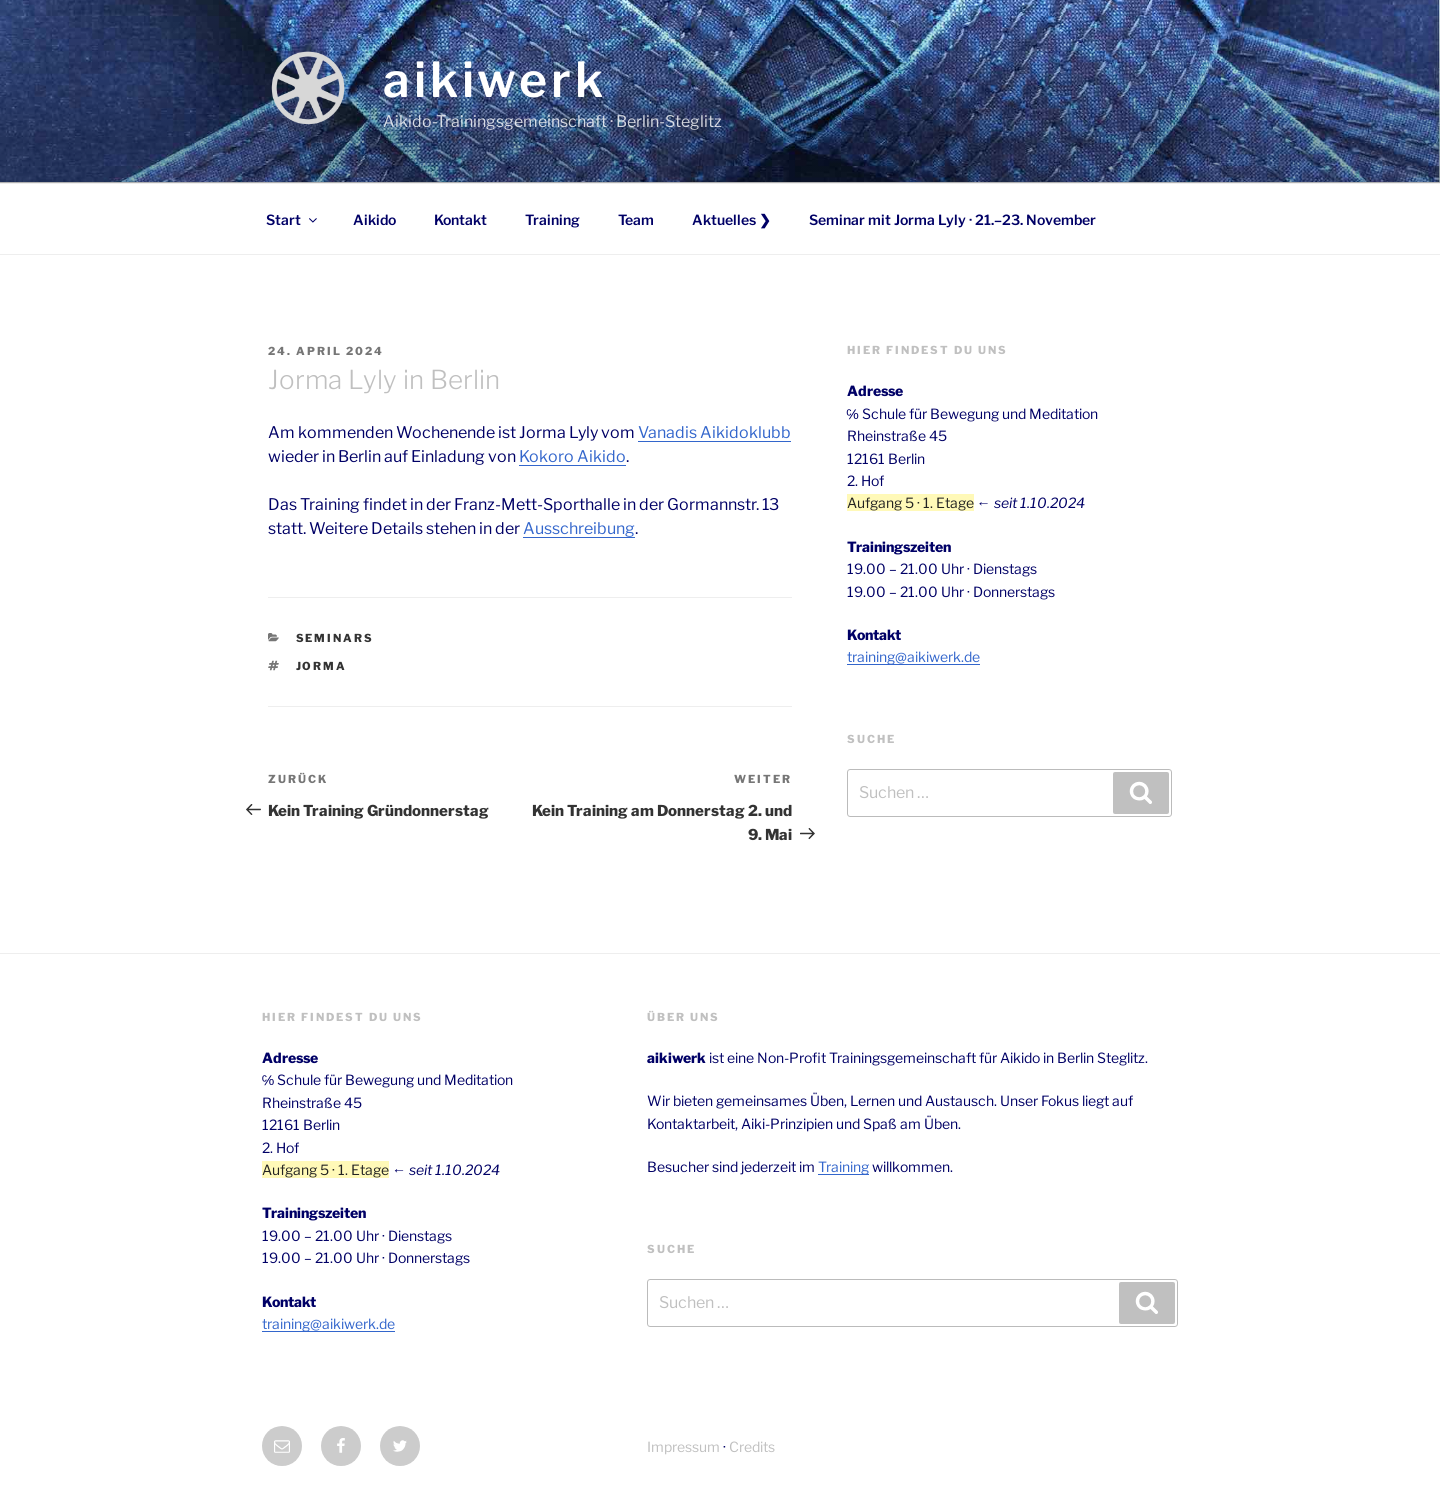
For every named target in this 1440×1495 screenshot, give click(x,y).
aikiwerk (495, 80)
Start (293, 219)
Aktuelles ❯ (731, 219)
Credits (752, 1446)
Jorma (322, 666)
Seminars (335, 638)
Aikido (374, 219)
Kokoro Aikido (572, 456)
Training (552, 219)
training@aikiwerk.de (913, 656)
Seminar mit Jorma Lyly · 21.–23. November (952, 219)
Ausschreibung (579, 528)
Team (636, 219)
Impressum (683, 1446)
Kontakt (460, 219)
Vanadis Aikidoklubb (714, 432)
